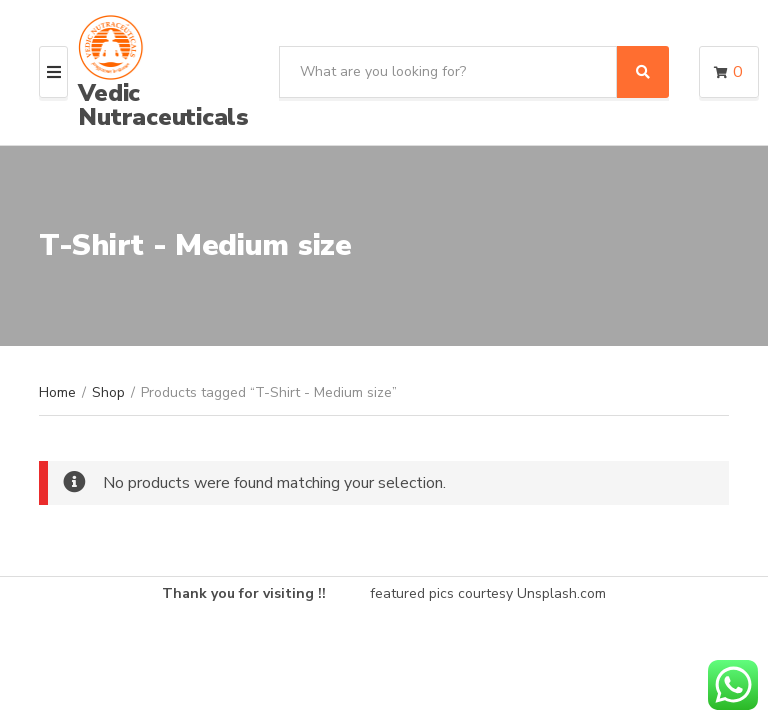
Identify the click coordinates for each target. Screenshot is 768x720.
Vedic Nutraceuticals (163, 105)
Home (57, 392)
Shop (108, 392)
